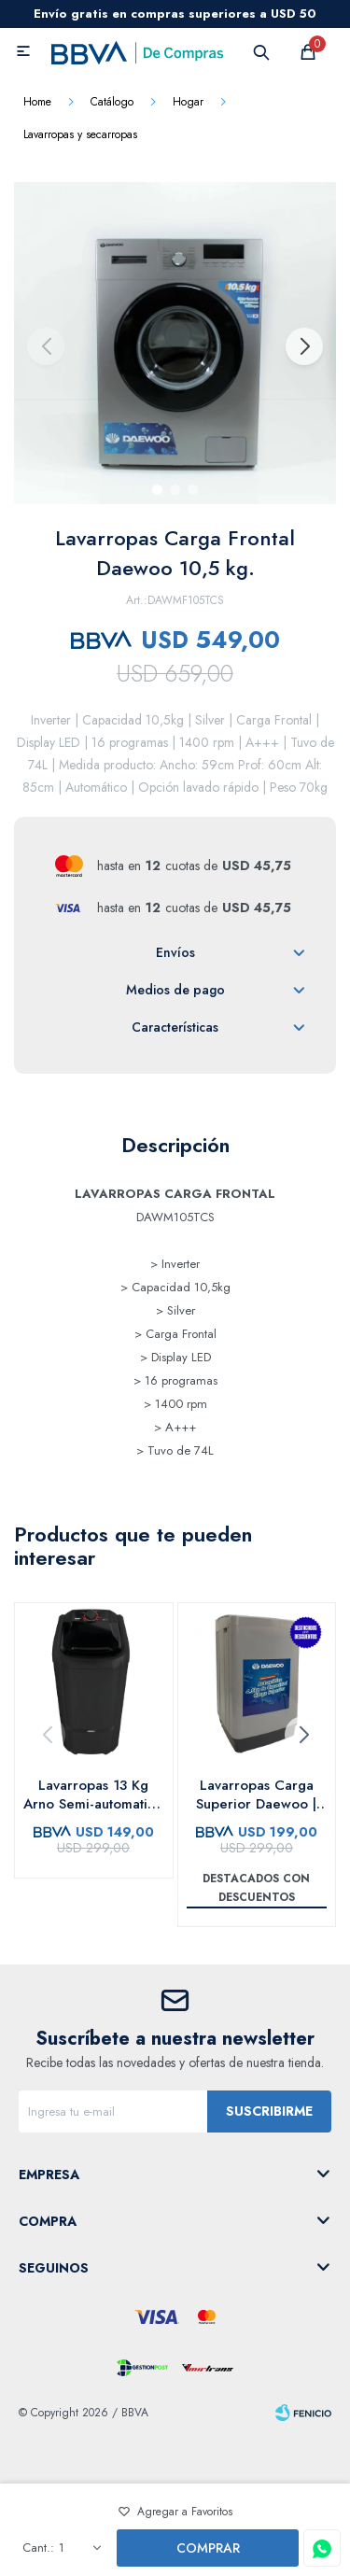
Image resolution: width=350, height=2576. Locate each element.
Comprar (208, 2548)
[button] (303, 346)
